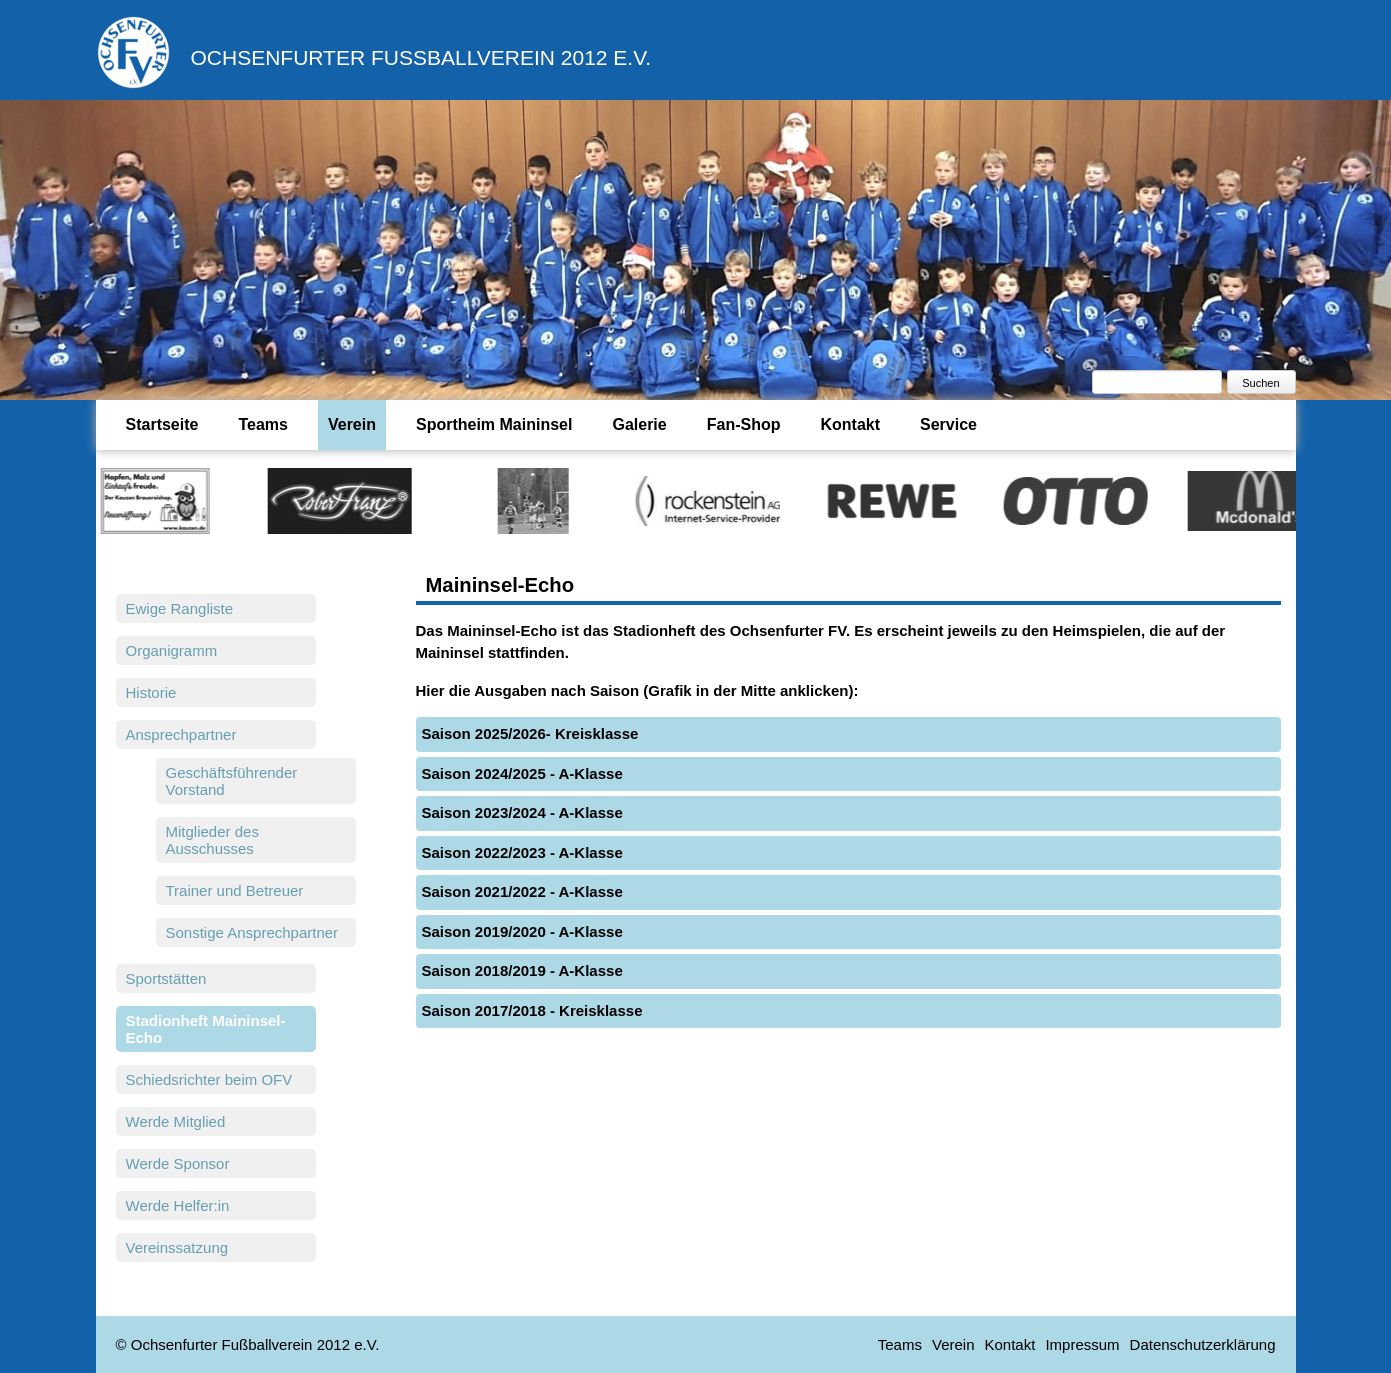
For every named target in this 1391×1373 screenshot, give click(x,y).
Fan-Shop (744, 424)
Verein (352, 424)
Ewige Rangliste (180, 608)
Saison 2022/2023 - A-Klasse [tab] (522, 852)
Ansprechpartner (181, 734)
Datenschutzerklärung (1203, 1344)
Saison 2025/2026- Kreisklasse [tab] (530, 733)
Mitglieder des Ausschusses (212, 840)
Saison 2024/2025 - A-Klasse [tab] (522, 773)
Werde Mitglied (176, 1121)
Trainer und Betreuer (235, 890)
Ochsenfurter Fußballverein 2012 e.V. (421, 57)
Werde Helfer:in (178, 1205)
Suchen (1260, 383)
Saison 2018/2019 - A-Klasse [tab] (522, 970)
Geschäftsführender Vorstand (232, 781)
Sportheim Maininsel (494, 424)
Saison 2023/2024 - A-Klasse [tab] (522, 812)
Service (948, 424)
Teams (263, 424)
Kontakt (850, 424)
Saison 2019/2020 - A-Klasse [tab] (522, 931)
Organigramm (172, 650)
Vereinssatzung (177, 1247)
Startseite (162, 424)
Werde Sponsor (178, 1163)
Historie (151, 692)
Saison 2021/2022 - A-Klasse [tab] (522, 891)
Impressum (1082, 1344)
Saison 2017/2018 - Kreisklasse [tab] (532, 1010)
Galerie (639, 424)
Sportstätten (166, 978)
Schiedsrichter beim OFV (209, 1079)
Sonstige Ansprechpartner (252, 932)
